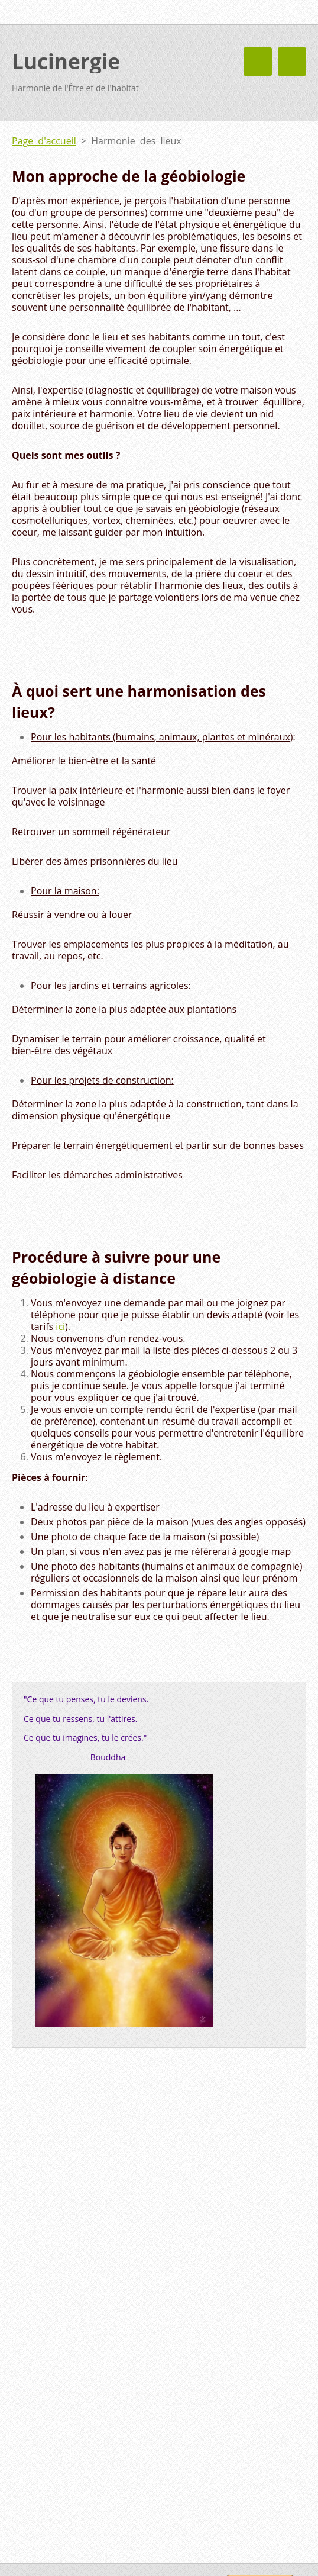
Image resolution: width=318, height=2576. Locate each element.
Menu (292, 61)
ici (60, 1326)
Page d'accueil (44, 140)
